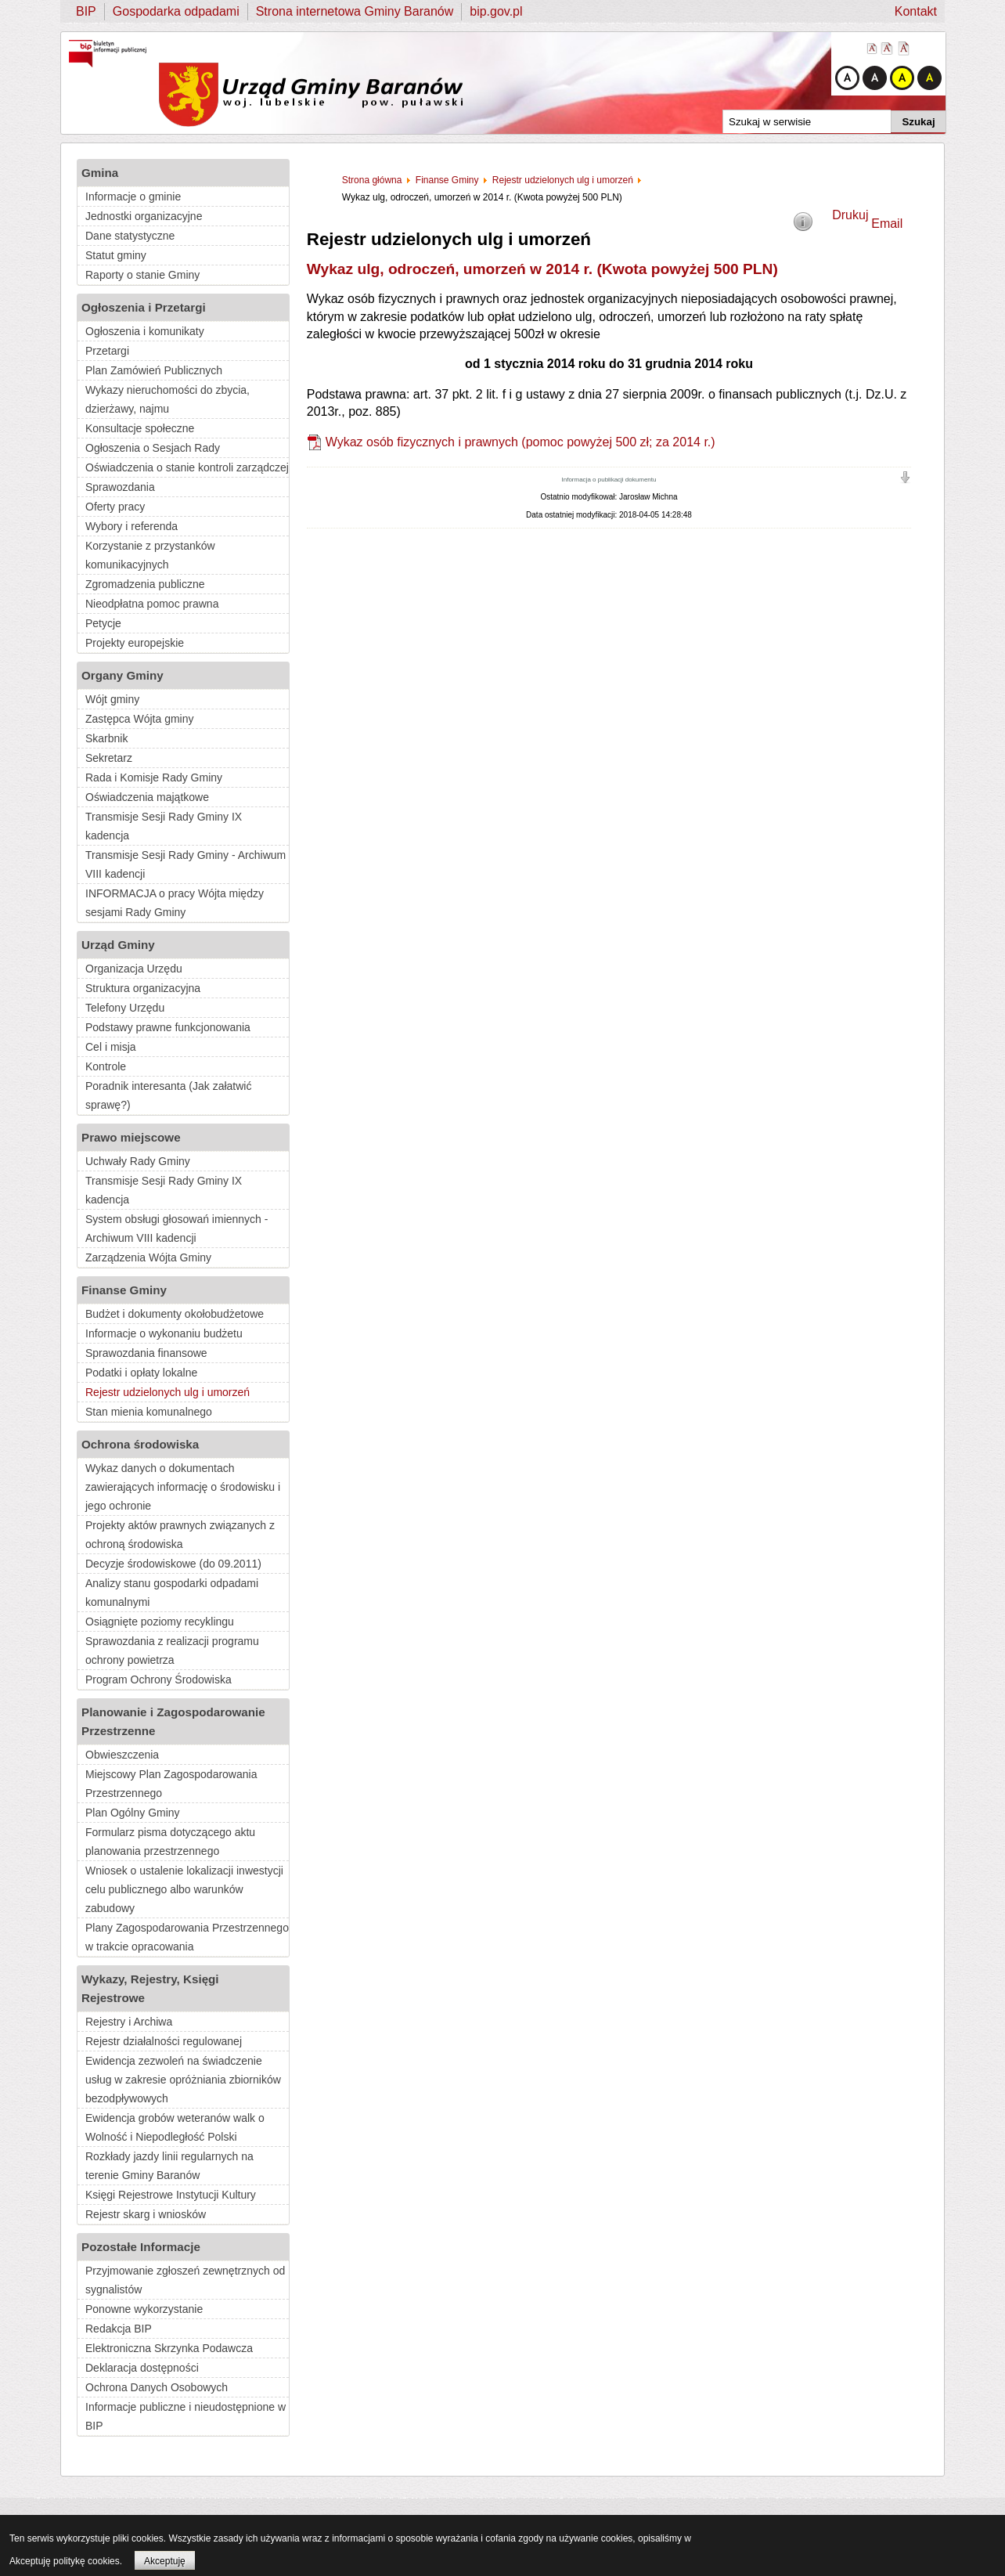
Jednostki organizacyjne (143, 216)
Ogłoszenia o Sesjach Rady (152, 448)
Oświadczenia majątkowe (147, 797)
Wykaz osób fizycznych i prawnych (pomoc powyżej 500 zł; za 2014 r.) (520, 442)
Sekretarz (108, 758)
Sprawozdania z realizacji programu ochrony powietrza (172, 1650)
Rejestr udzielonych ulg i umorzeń (167, 1392)
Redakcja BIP (118, 2328)
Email (886, 223)
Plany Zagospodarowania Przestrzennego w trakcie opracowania (187, 1937)
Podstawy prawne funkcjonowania (167, 1027)
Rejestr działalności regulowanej (163, 2041)
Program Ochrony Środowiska (158, 1679)
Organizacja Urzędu (133, 968)
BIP (86, 11)
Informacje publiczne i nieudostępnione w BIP (185, 2416)
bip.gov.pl (496, 11)
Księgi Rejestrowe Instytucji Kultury (170, 2194)
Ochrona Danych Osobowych (156, 2387)
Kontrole (105, 1066)
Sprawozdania (120, 487)
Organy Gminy (122, 675)
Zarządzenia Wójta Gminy (148, 1257)
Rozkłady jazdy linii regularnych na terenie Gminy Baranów (169, 2165)
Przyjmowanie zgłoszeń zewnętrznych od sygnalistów (185, 2280)
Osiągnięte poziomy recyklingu (159, 1621)
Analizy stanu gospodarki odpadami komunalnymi (171, 1592)
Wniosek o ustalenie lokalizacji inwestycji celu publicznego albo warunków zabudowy (184, 1889)
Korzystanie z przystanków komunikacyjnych (150, 555)
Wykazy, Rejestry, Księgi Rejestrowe (150, 1988)
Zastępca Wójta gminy (139, 719)
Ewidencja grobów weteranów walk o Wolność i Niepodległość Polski (175, 2127)
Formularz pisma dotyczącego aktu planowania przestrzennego (170, 1841)
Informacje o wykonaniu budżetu (164, 1333)
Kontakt (916, 11)
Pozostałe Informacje (140, 2246)
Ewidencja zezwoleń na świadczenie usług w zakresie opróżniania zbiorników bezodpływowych (183, 2080)
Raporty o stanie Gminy (142, 275)
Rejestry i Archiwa (128, 2021)
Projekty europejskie (134, 643)
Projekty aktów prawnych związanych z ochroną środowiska (180, 1534)
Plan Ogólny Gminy (132, 1812)
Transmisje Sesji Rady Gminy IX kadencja (163, 826)
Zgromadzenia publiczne (145, 584)
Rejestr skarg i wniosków (145, 2214)
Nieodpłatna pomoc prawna (151, 603)
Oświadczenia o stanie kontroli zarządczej (187, 467)
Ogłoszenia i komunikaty (144, 331)
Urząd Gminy (118, 944)
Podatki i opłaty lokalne (141, 1372)
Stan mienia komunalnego (148, 1411)
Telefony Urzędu (124, 1007)
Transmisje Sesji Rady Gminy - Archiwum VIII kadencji (185, 864)
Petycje (103, 623)
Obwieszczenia (122, 1754)
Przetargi (107, 351)
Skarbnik (106, 738)
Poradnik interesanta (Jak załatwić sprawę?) (168, 1095)
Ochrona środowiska (140, 1444)
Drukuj (850, 215)
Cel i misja (110, 1047)
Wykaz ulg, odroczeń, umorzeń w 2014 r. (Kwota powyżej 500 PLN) (542, 269)
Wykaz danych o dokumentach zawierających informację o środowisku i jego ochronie (182, 1487)
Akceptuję (165, 2561)
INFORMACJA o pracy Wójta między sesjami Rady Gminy (174, 902)
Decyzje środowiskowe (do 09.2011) (173, 1563)
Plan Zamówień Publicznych (153, 370)
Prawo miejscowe (131, 1137)
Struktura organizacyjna (142, 988)
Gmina (99, 172)
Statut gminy (115, 255)
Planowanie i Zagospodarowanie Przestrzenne (173, 1721)
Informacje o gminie (133, 196)
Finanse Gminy (124, 1290)
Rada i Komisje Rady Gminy (153, 777)
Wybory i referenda (131, 526)
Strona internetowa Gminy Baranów (355, 11)
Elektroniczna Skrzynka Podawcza (169, 2348)
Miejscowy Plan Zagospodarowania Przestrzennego (171, 1783)
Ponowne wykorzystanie (144, 2309)
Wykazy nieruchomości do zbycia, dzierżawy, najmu (167, 399)
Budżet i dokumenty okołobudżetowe (174, 1314)
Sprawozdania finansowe (146, 1353)
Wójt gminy (112, 699)
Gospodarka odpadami (176, 11)
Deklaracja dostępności (142, 2367)
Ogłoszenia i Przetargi (143, 307)
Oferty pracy (115, 506)
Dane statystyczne (130, 235)
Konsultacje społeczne (139, 428)
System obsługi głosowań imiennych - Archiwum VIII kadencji (176, 1228)
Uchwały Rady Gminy (137, 1161)
